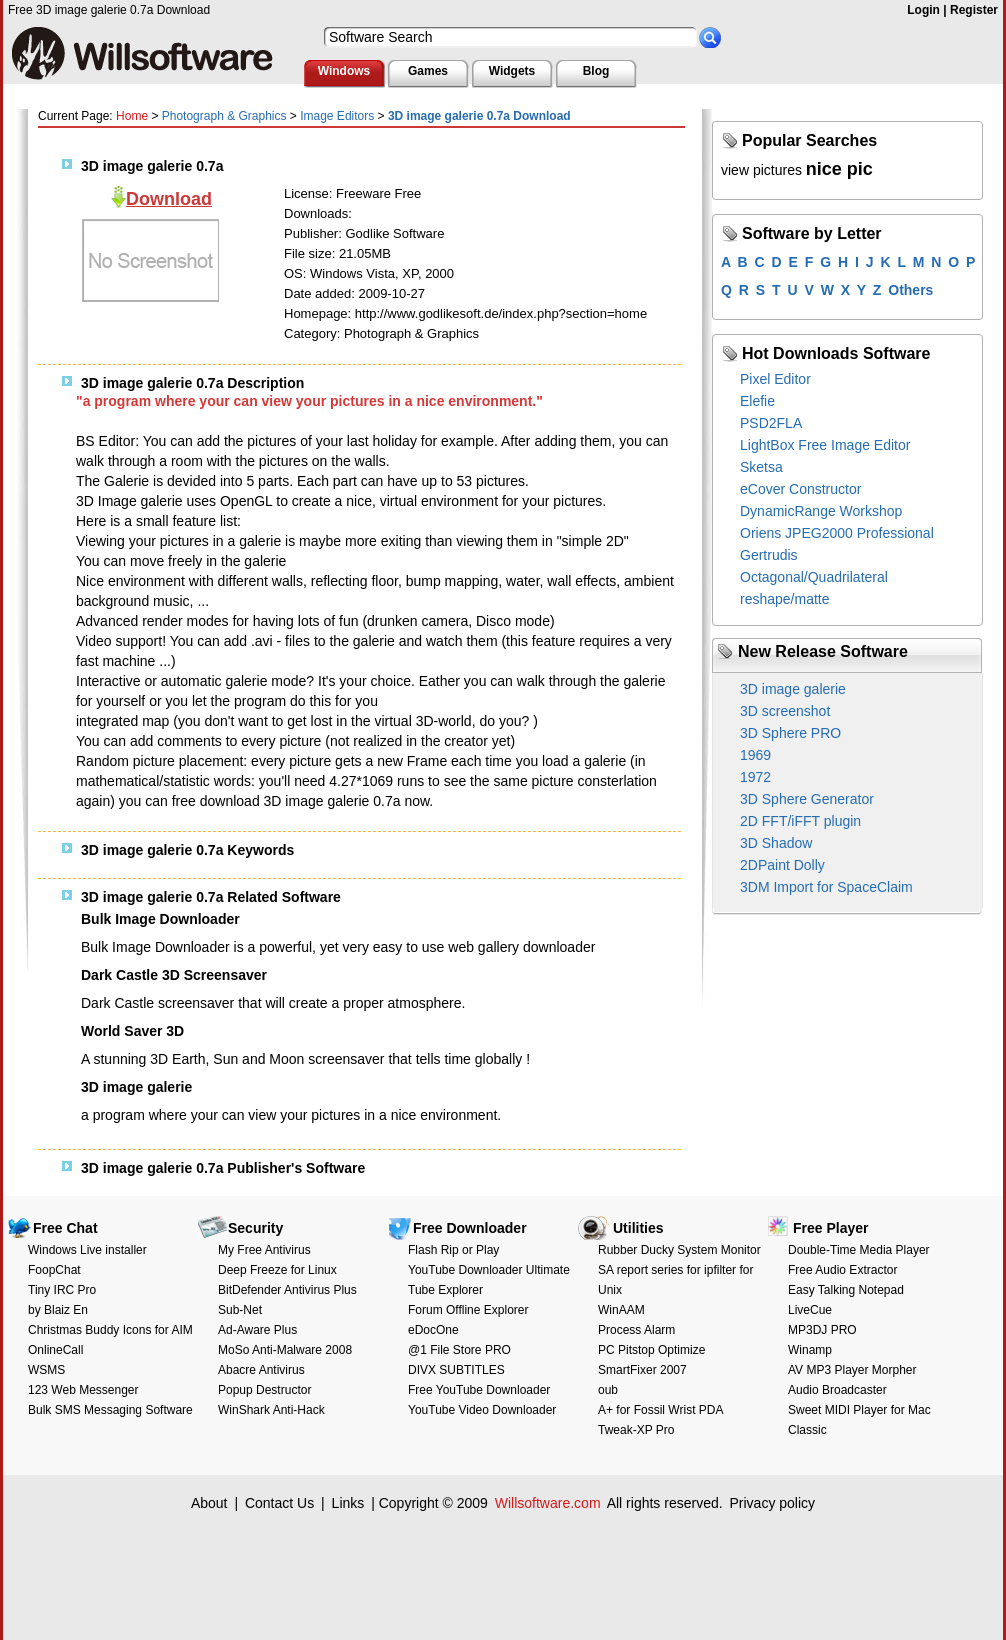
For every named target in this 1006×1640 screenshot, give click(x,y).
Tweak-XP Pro (636, 1430)
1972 (755, 777)
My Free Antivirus (264, 1250)
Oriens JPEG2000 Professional (837, 533)
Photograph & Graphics (224, 116)
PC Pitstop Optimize (651, 1350)
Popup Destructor (264, 1390)
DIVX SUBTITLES (456, 1370)
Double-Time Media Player (859, 1250)
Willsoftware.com (548, 1503)
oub (608, 1390)
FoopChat (54, 1270)
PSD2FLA (771, 423)
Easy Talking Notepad (846, 1290)
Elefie (757, 401)
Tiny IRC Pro (62, 1290)
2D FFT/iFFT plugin (800, 821)
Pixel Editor (775, 379)
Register (974, 10)
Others (910, 290)
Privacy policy (772, 1503)
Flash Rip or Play (453, 1250)
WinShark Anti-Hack (271, 1410)
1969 (755, 755)
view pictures (761, 170)
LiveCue (810, 1310)
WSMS (46, 1370)
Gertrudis (769, 555)
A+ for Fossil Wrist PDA (660, 1410)
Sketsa (761, 467)
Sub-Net (240, 1310)
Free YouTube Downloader (479, 1390)
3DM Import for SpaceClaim (826, 887)
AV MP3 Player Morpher (852, 1370)
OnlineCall (55, 1350)
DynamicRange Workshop (821, 511)
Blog (596, 71)
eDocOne (433, 1330)
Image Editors (337, 116)
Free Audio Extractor (842, 1270)
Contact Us (279, 1503)
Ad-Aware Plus (257, 1330)
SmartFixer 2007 (642, 1370)
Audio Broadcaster (837, 1390)
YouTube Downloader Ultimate (489, 1270)
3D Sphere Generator (807, 799)
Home (132, 116)
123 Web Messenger (83, 1390)
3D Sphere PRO (790, 733)
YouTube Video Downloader (482, 1410)
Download (169, 199)
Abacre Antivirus (261, 1370)
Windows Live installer (87, 1250)
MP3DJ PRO (822, 1330)
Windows (344, 71)
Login (923, 10)
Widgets (512, 71)
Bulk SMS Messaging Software (110, 1410)
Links (348, 1503)
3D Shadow (776, 843)
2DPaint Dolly (782, 865)
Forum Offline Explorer (468, 1310)
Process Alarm (636, 1330)
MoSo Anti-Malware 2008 (285, 1350)
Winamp (810, 1350)
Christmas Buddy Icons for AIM (110, 1330)
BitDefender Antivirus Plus (287, 1290)
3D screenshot (785, 711)
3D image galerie (793, 689)
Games (428, 71)
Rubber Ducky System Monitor (679, 1250)
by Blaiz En (58, 1310)
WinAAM (621, 1310)
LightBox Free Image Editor (825, 445)
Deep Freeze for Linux (277, 1270)
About (209, 1503)
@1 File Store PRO (459, 1350)
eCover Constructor (800, 489)
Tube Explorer (445, 1290)
